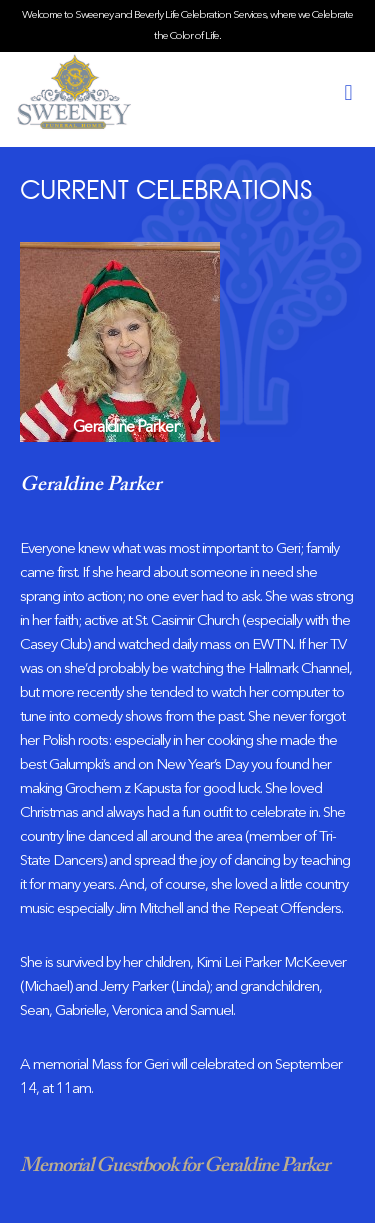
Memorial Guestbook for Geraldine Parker (174, 1166)
